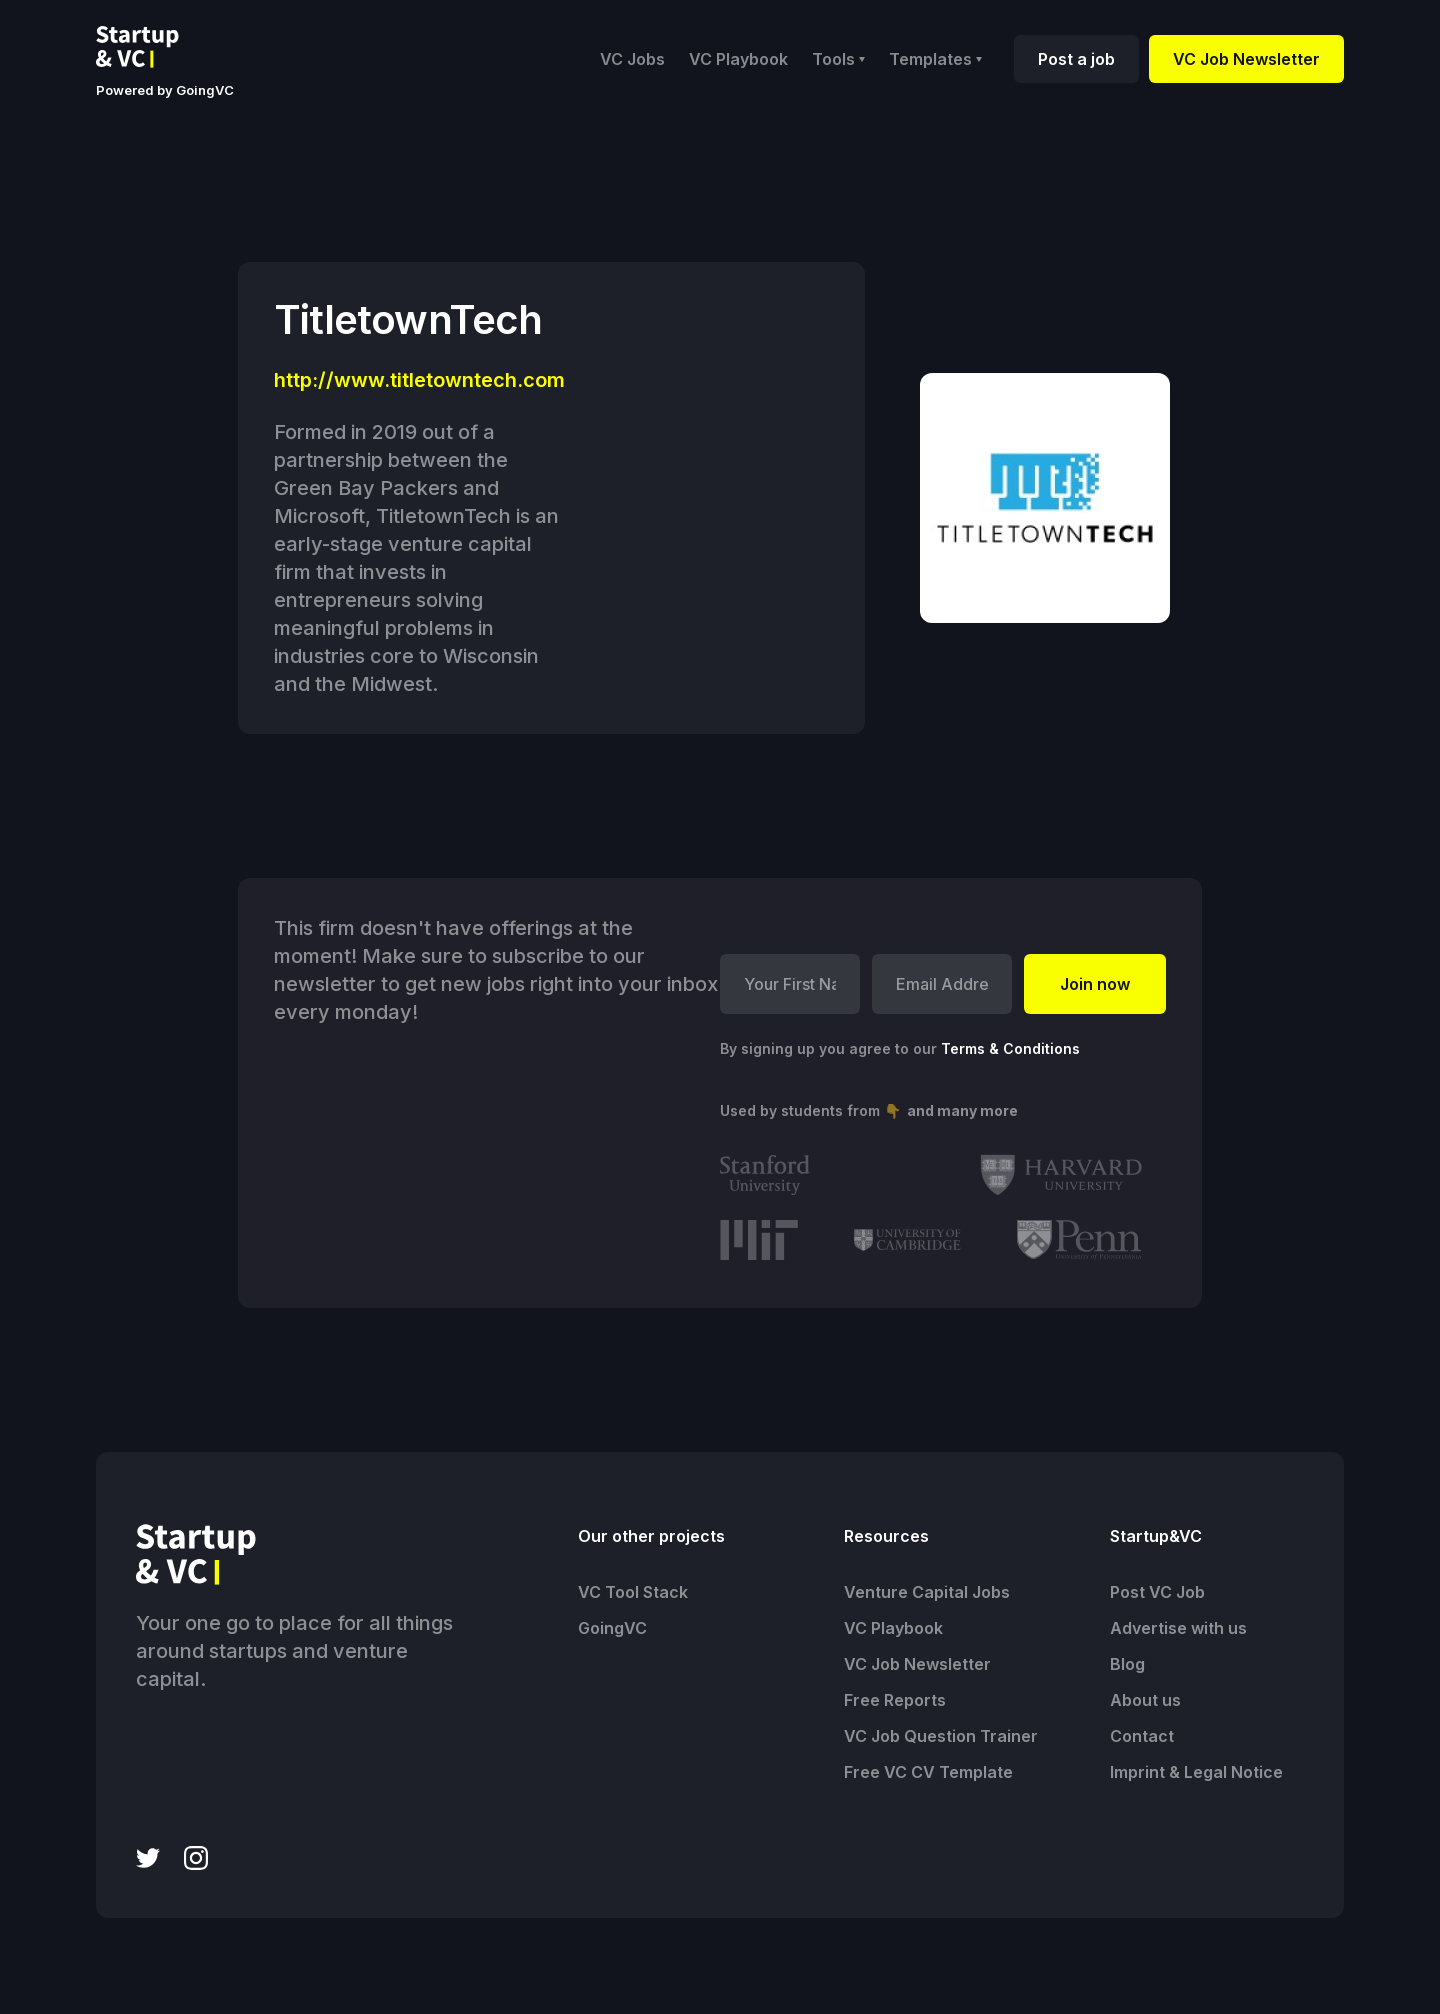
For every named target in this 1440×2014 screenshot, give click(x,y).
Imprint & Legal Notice (1196, 1772)
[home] (153, 47)
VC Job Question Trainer (941, 1736)
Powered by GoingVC (165, 90)
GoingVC (612, 1628)
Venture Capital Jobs (927, 1592)
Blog (1127, 1664)
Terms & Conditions (1010, 1048)
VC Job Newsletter (1246, 59)
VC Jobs (632, 59)
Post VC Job (1157, 1592)
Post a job (1076, 59)
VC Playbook (738, 59)
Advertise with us (1178, 1628)
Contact (1142, 1736)
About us (1145, 1700)
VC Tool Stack (633, 1592)
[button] (838, 59)
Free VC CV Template (928, 1772)
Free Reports (895, 1700)
